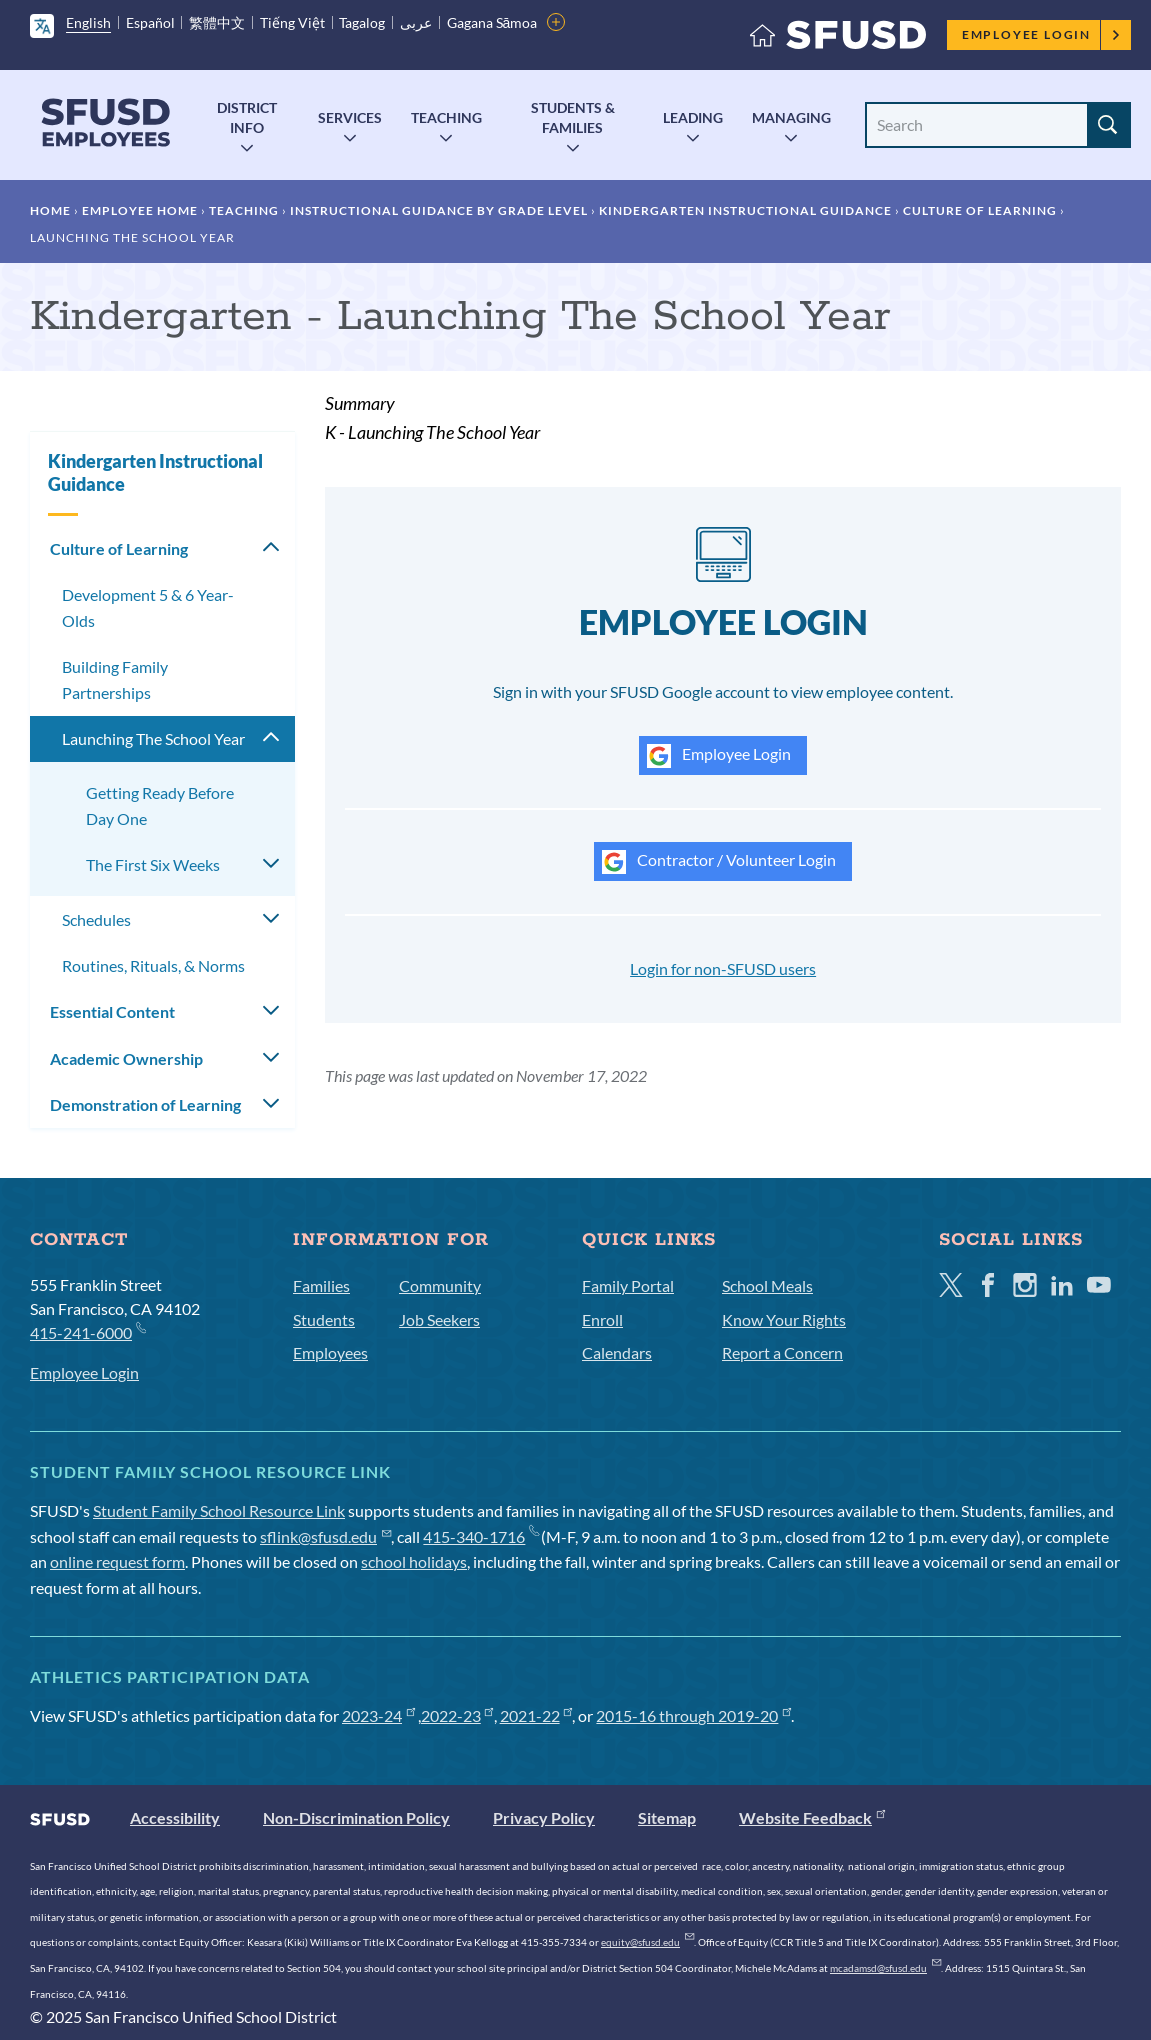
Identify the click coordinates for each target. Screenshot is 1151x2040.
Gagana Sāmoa (492, 22)
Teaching (446, 117)
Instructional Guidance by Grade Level (439, 210)
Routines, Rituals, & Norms (153, 965)
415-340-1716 (480, 1536)
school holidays (414, 1561)
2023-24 (378, 1715)
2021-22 (536, 1715)
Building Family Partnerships (115, 679)
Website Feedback (812, 1817)
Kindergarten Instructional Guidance (745, 210)
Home (50, 210)
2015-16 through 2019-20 (693, 1715)
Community (440, 1285)
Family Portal (628, 1285)
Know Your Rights (784, 1319)
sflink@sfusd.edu (325, 1536)
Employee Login (1041, 34)
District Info (247, 117)
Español (150, 22)
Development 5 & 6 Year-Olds (148, 607)
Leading (693, 117)
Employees (330, 1352)
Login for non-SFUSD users (723, 968)
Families (321, 1285)
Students (324, 1319)
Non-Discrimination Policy (356, 1817)
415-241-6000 (87, 1331)
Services (350, 117)
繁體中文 (217, 22)
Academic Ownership (126, 1058)
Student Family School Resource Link (219, 1510)
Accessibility (175, 1817)
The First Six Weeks (153, 864)
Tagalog (362, 22)
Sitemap (667, 1817)
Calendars (617, 1352)
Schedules (96, 919)
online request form (117, 1561)
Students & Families (573, 117)
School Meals (767, 1285)
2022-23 (457, 1715)
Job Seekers (439, 1319)
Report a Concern (782, 1352)
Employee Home (140, 210)
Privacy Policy (544, 1817)
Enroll (602, 1319)
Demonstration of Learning (145, 1104)
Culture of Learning (980, 210)
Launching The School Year (153, 738)
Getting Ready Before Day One (160, 805)
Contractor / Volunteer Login (719, 862)
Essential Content (112, 1011)
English (88, 22)
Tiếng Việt (292, 22)
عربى (416, 22)
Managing (791, 117)
